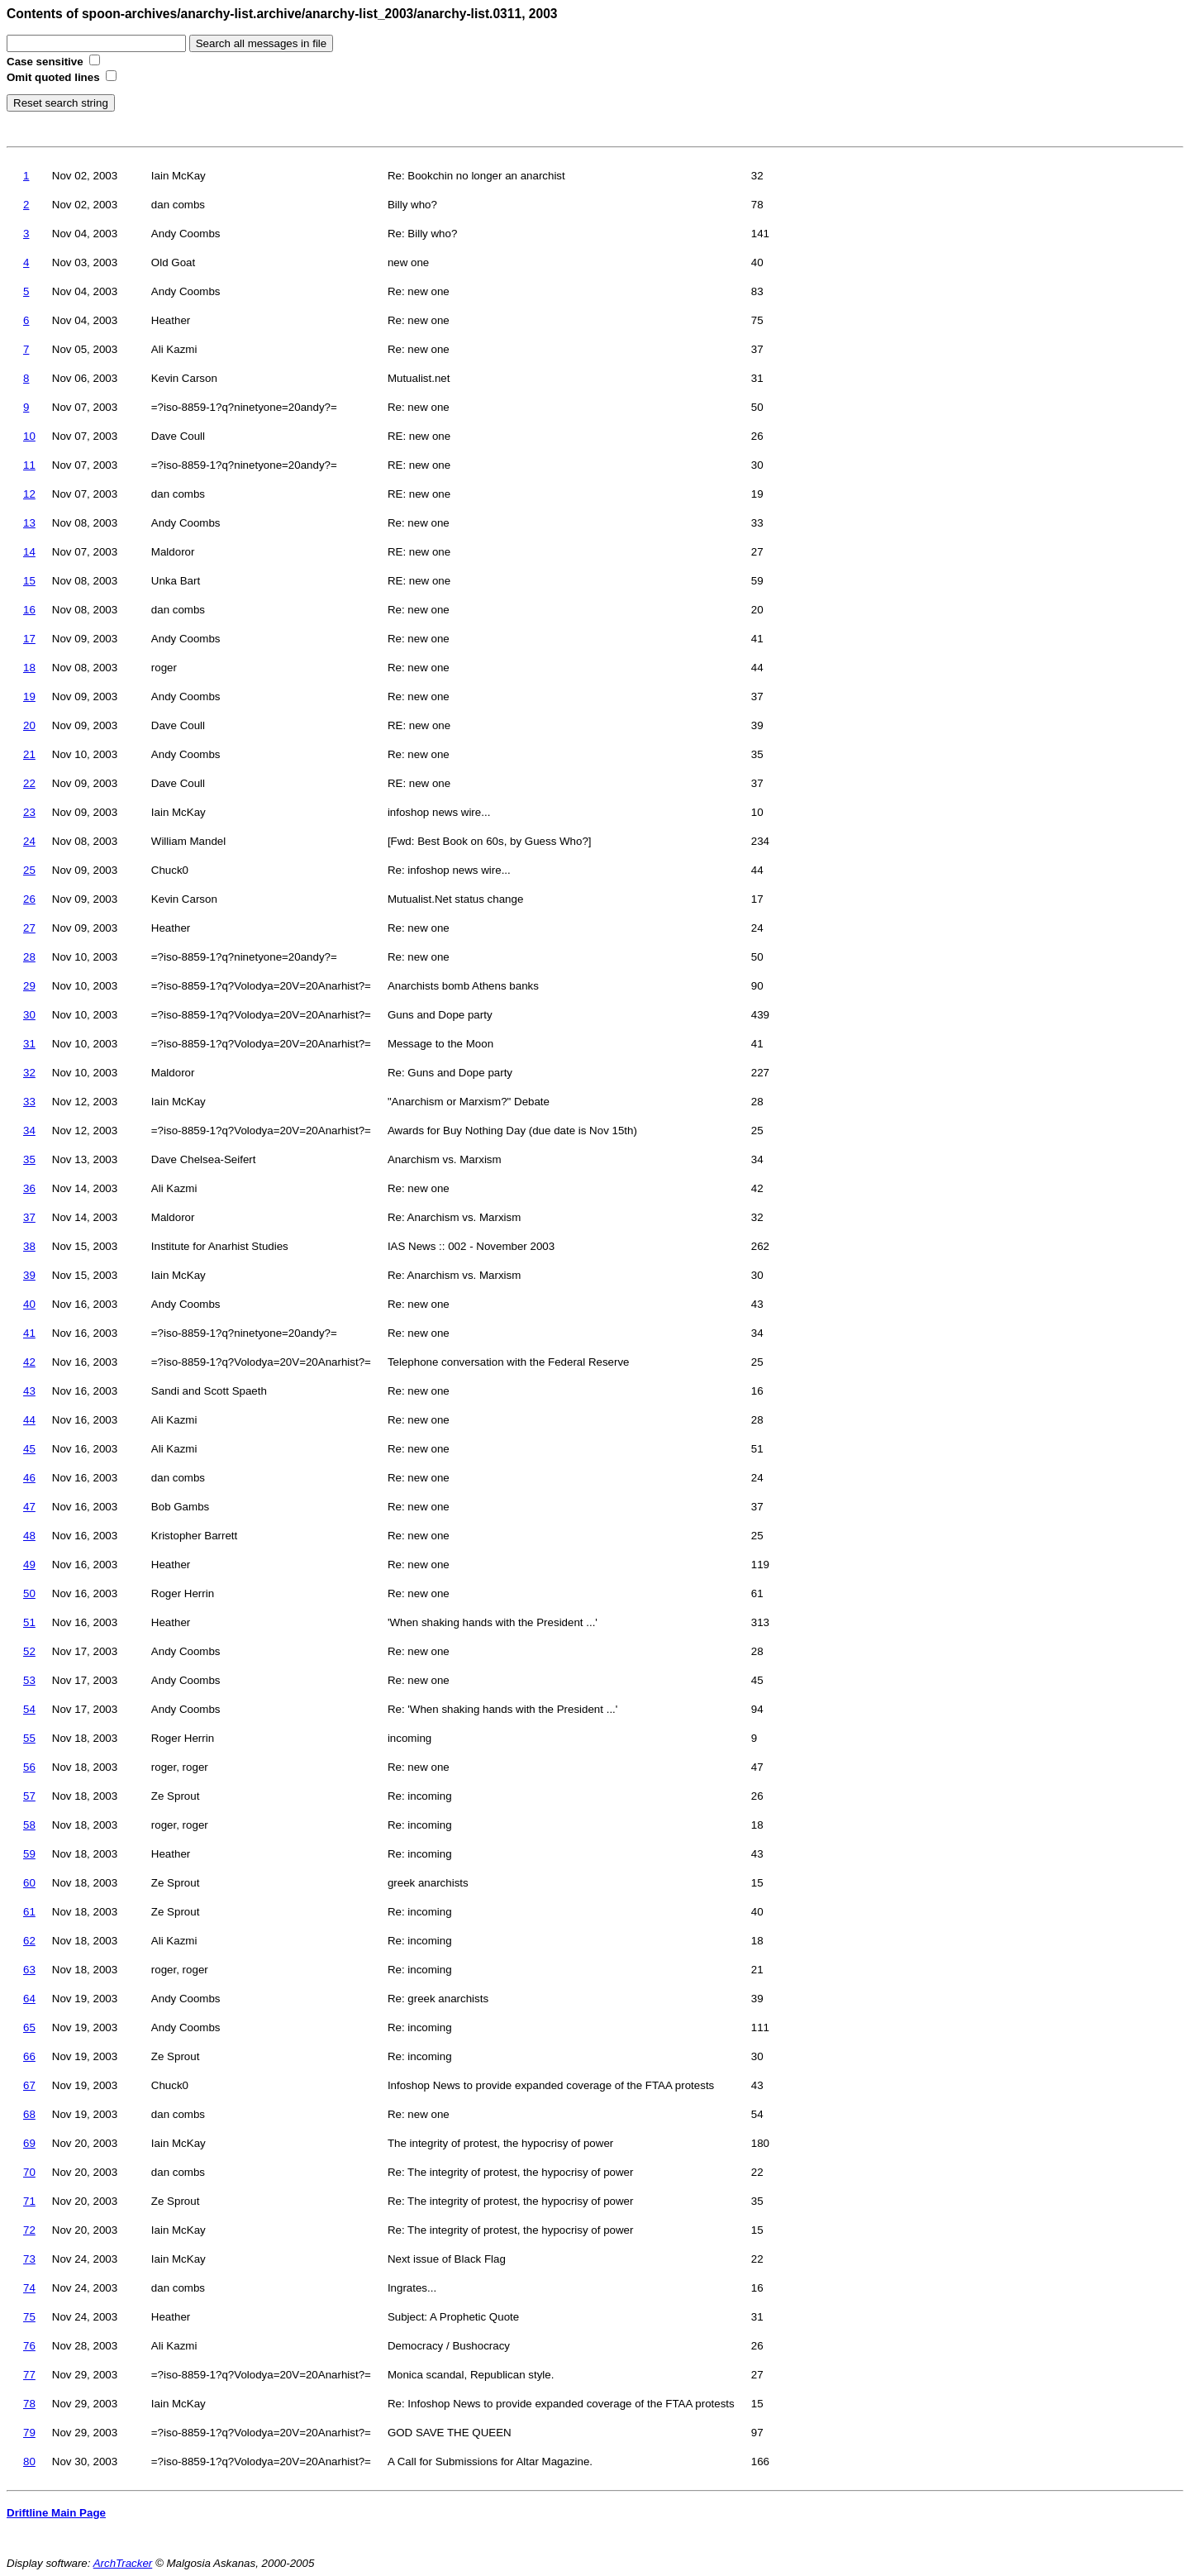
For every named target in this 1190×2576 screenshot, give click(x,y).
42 (29, 1362)
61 (29, 1912)
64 (29, 1998)
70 (29, 2172)
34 (29, 1130)
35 (29, 1159)
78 (29, 2403)
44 (29, 1420)
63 (29, 1969)
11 (29, 465)
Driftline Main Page (56, 2513)
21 (29, 754)
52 (29, 1651)
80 (29, 2461)
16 (29, 609)
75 (29, 2317)
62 (29, 1940)
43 (29, 1391)
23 (29, 812)
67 (29, 2085)
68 (29, 2114)
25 (29, 870)
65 (29, 2027)
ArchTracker (123, 2563)
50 (29, 1593)
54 (29, 1709)
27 (29, 928)
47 (29, 1506)
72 (29, 2230)
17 (29, 638)
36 (29, 1188)
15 (29, 581)
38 (29, 1246)
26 (29, 899)
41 (29, 1333)
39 (29, 1275)
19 (29, 696)
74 (29, 2288)
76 (29, 2346)
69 (29, 2143)
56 (29, 1767)
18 (29, 667)
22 (29, 783)
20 (29, 725)
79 (29, 2432)
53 (29, 1680)
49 (29, 1564)
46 (29, 1478)
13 (29, 523)
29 (29, 986)
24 (29, 841)
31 (29, 1044)
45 (29, 1449)
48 (29, 1535)
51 (29, 1622)
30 (29, 1015)
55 (29, 1738)
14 (29, 552)
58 (29, 1825)
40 (29, 1304)
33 (29, 1101)
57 (29, 1796)
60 (29, 1883)
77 (29, 2374)
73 (29, 2259)
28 (29, 957)
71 (29, 2201)
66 (29, 2056)
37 (29, 1217)
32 (29, 1072)
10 (29, 436)
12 (29, 494)
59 (29, 1854)
